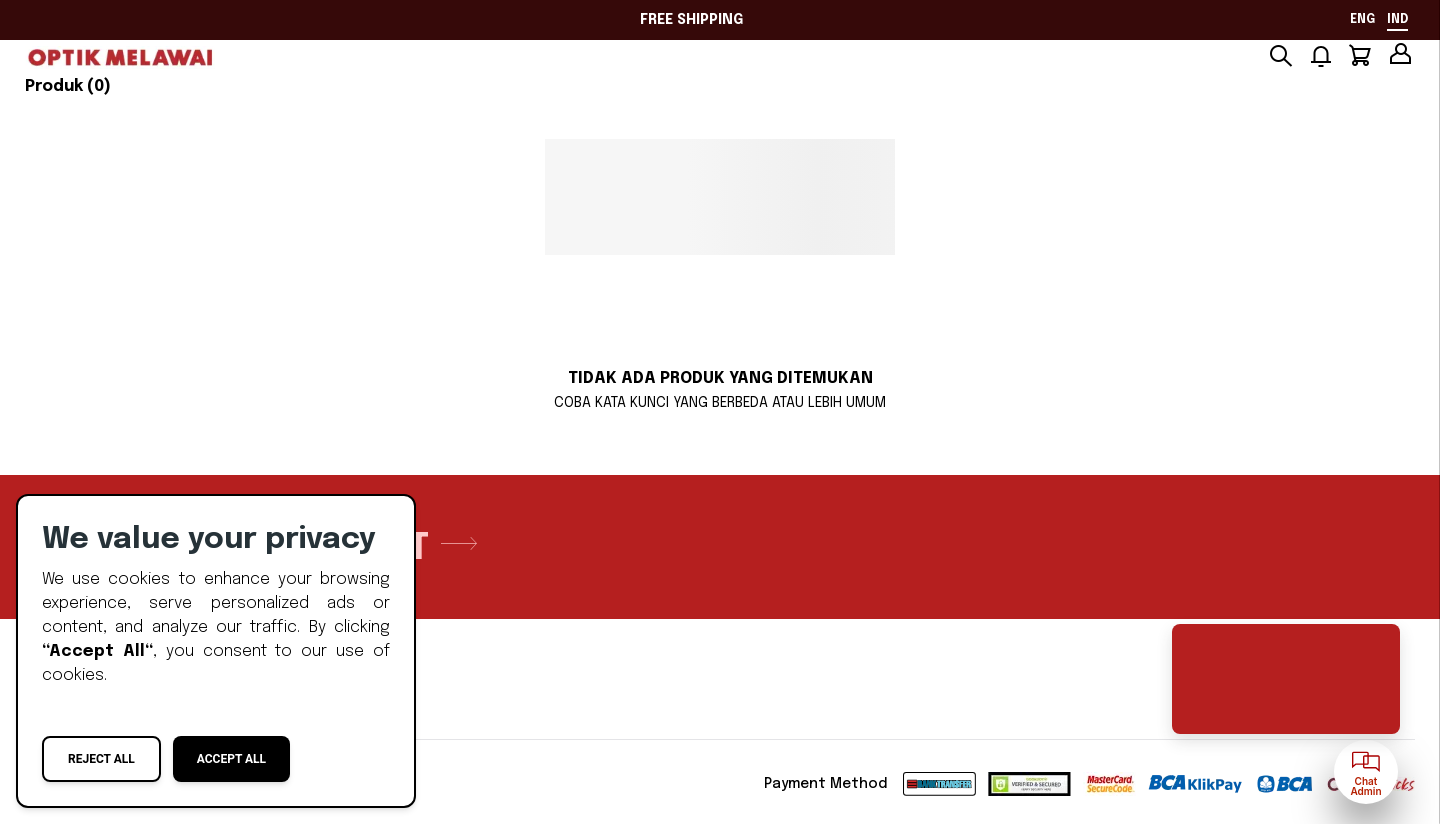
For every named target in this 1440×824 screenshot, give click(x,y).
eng (1362, 20)
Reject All (101, 759)
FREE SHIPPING (691, 20)
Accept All (231, 759)
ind (1397, 20)
